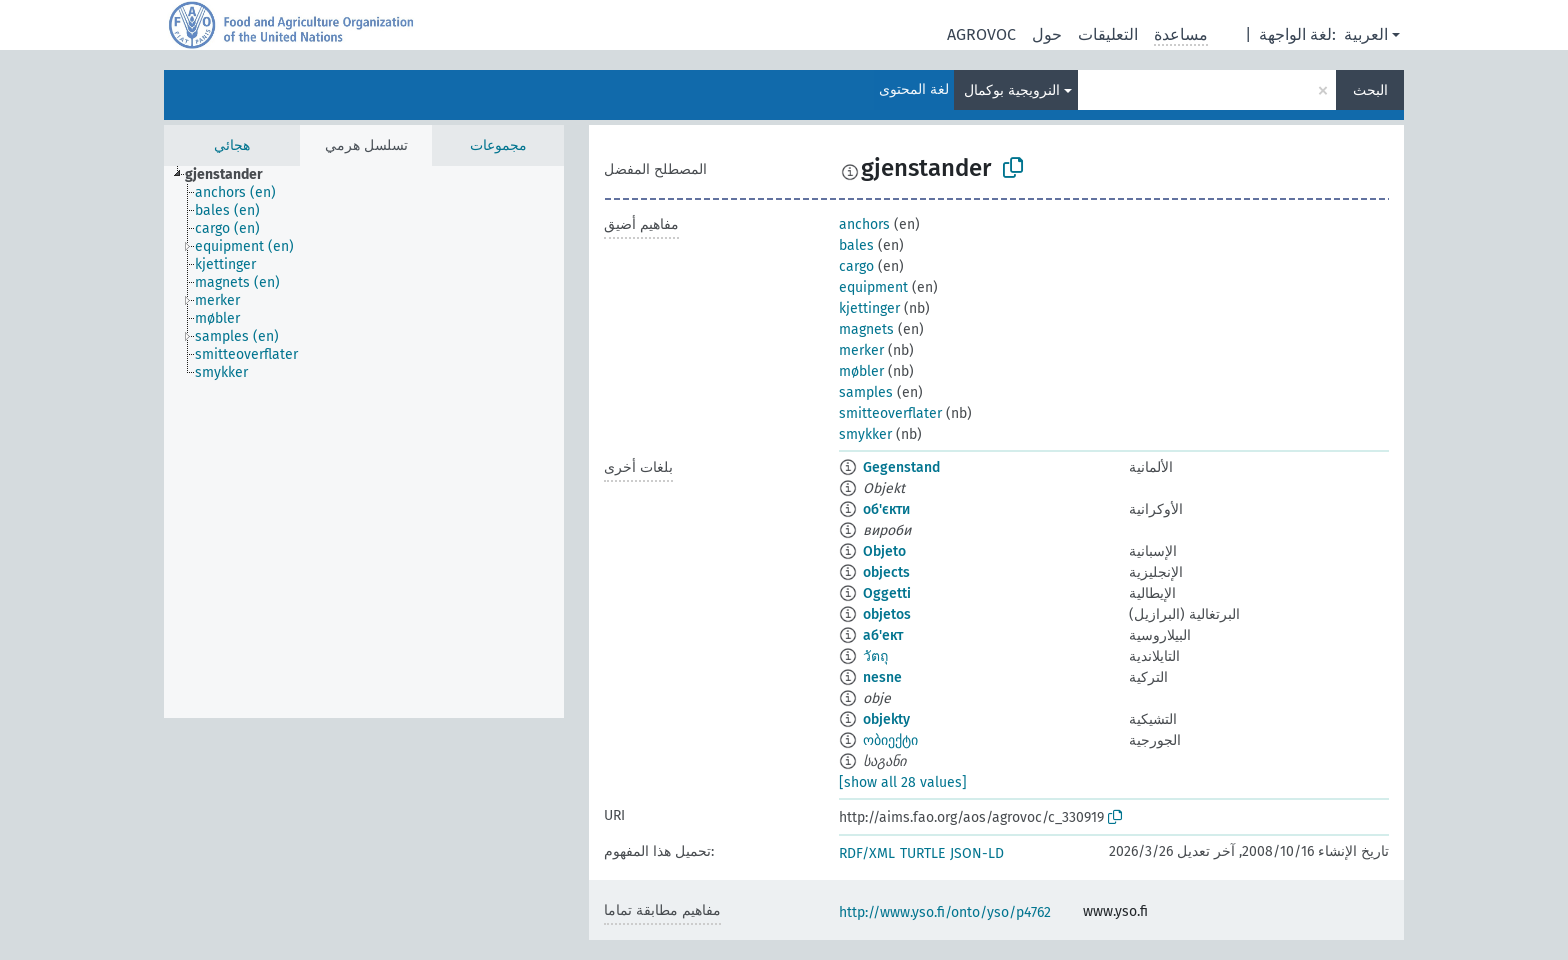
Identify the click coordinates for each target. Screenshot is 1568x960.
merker (861, 350)
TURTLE (922, 853)
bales (856, 245)
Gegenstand (901, 467)
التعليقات (1108, 34)
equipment (873, 287)
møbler (861, 371)
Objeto (884, 551)
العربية (1366, 34)
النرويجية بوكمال (1012, 90)
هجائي (232, 145)
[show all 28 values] (903, 782)
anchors (864, 224)
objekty (886, 719)
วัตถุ (875, 656)
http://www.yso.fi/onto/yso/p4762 (945, 912)
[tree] (364, 442)
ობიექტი (890, 740)
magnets (866, 329)
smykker (865, 434)
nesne (882, 677)
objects (886, 572)
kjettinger (869, 308)
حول (1047, 34)
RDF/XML (867, 853)
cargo (856, 266)
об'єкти (886, 509)
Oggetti (887, 593)
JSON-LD (977, 853)
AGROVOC (981, 34)
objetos (887, 614)
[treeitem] (232, 175)
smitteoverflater (890, 413)
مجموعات (498, 145)
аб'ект (883, 635)
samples (866, 392)
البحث (1370, 90)
